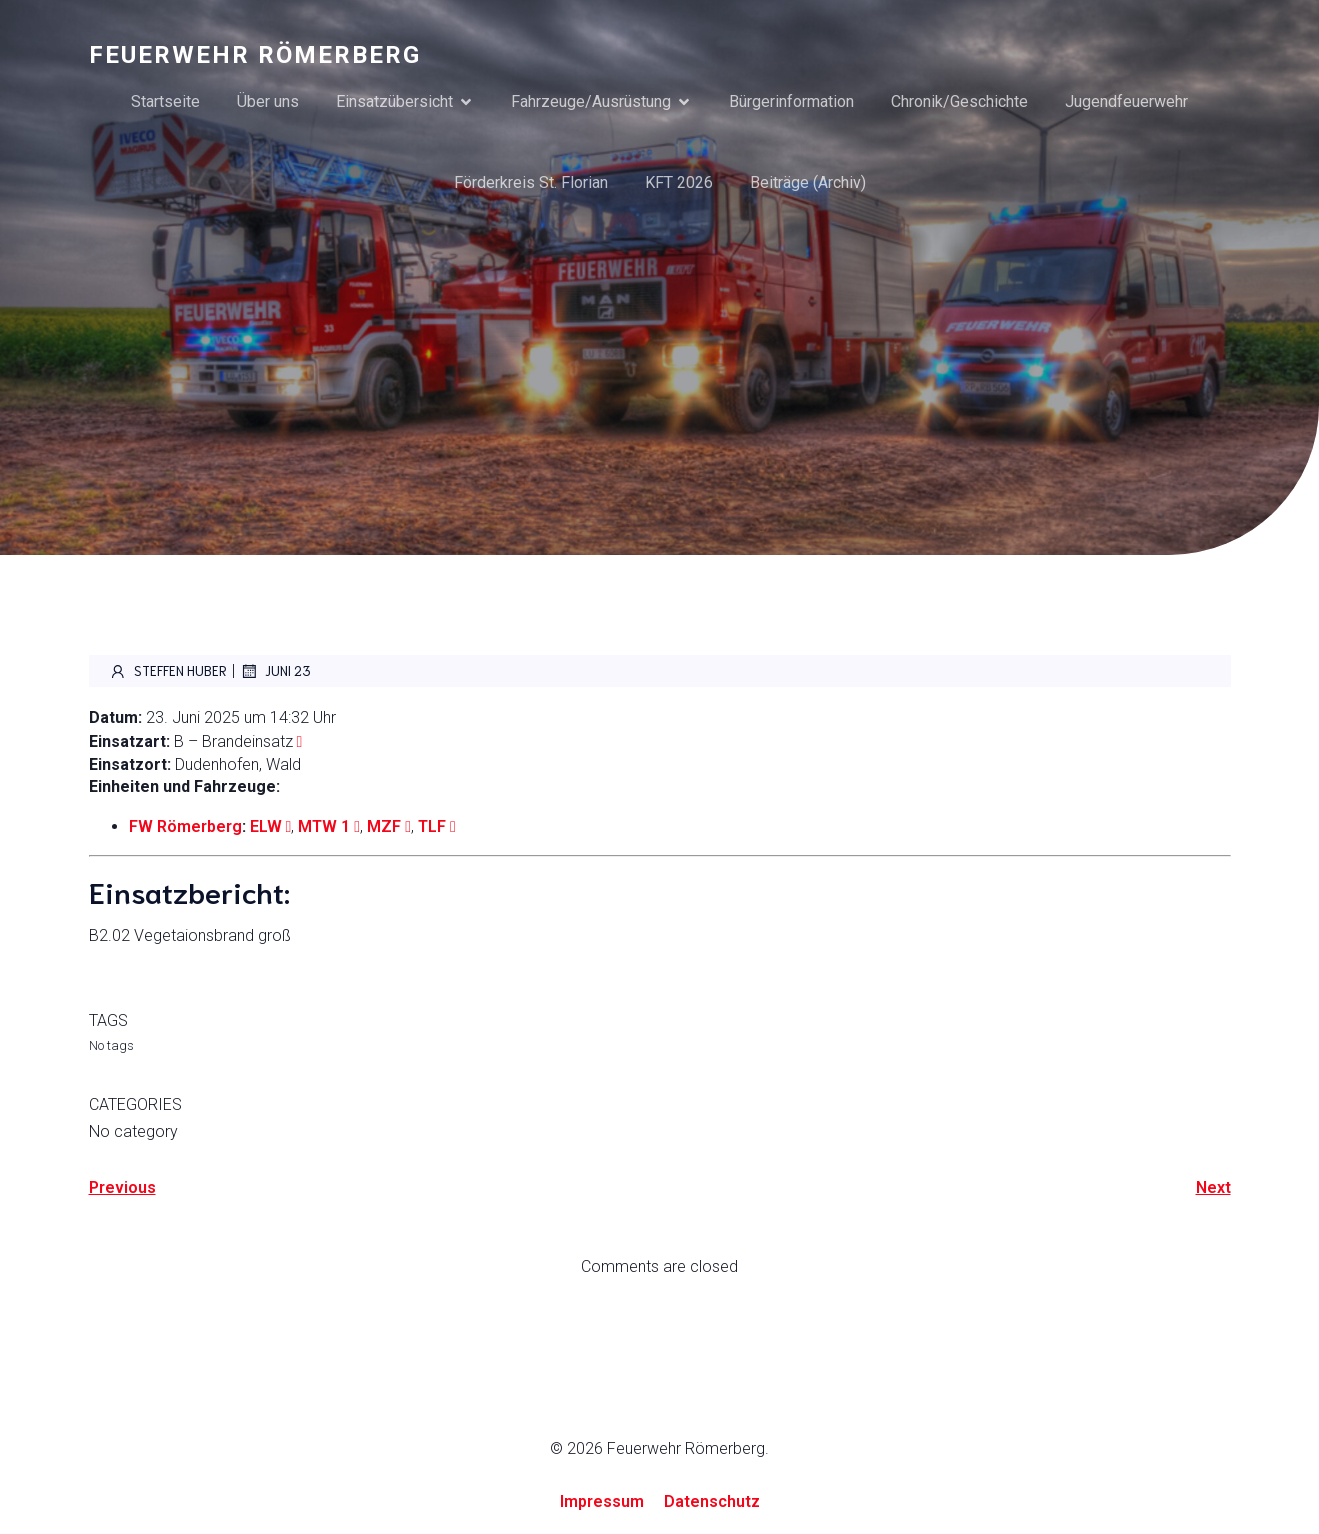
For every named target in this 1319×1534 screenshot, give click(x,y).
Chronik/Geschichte (959, 101)
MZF (384, 826)
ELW (266, 826)
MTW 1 (324, 826)
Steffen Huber (168, 671)
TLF (432, 826)
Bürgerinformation (791, 101)
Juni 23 (275, 671)
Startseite (165, 101)
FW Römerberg (185, 826)
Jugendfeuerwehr (1126, 101)
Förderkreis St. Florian (531, 182)
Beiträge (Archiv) (808, 182)
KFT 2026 (679, 182)
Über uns (268, 101)
